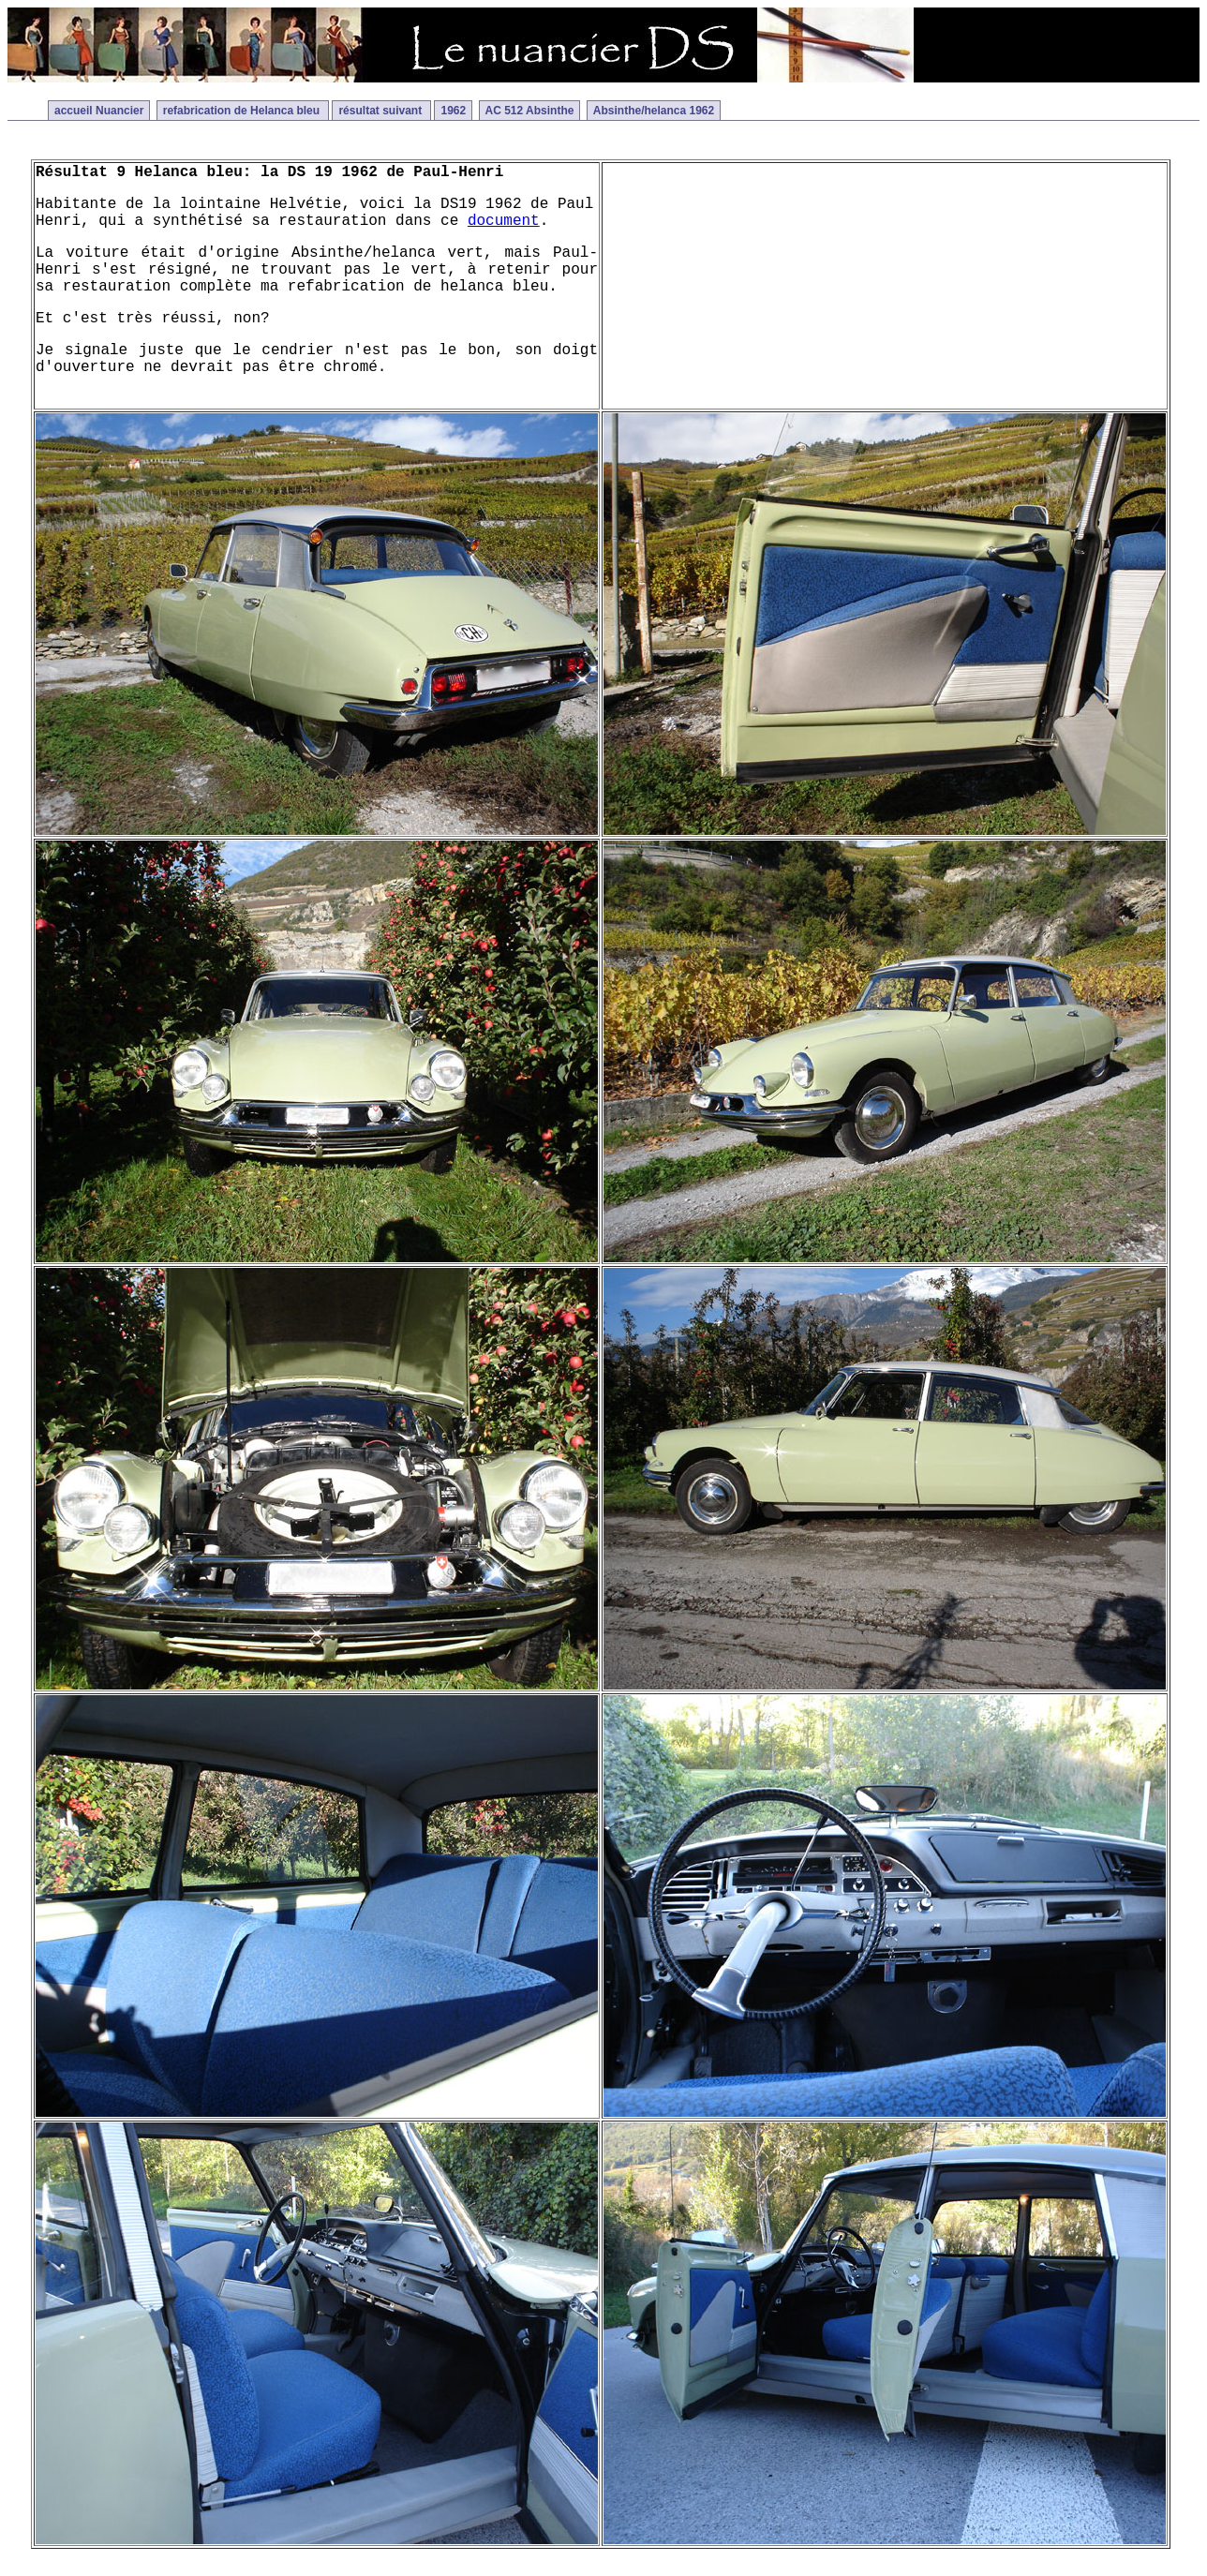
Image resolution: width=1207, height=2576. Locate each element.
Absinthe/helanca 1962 (653, 110)
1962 (453, 110)
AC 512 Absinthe (529, 110)
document (504, 221)
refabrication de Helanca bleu (243, 110)
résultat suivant (381, 110)
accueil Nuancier (98, 110)
